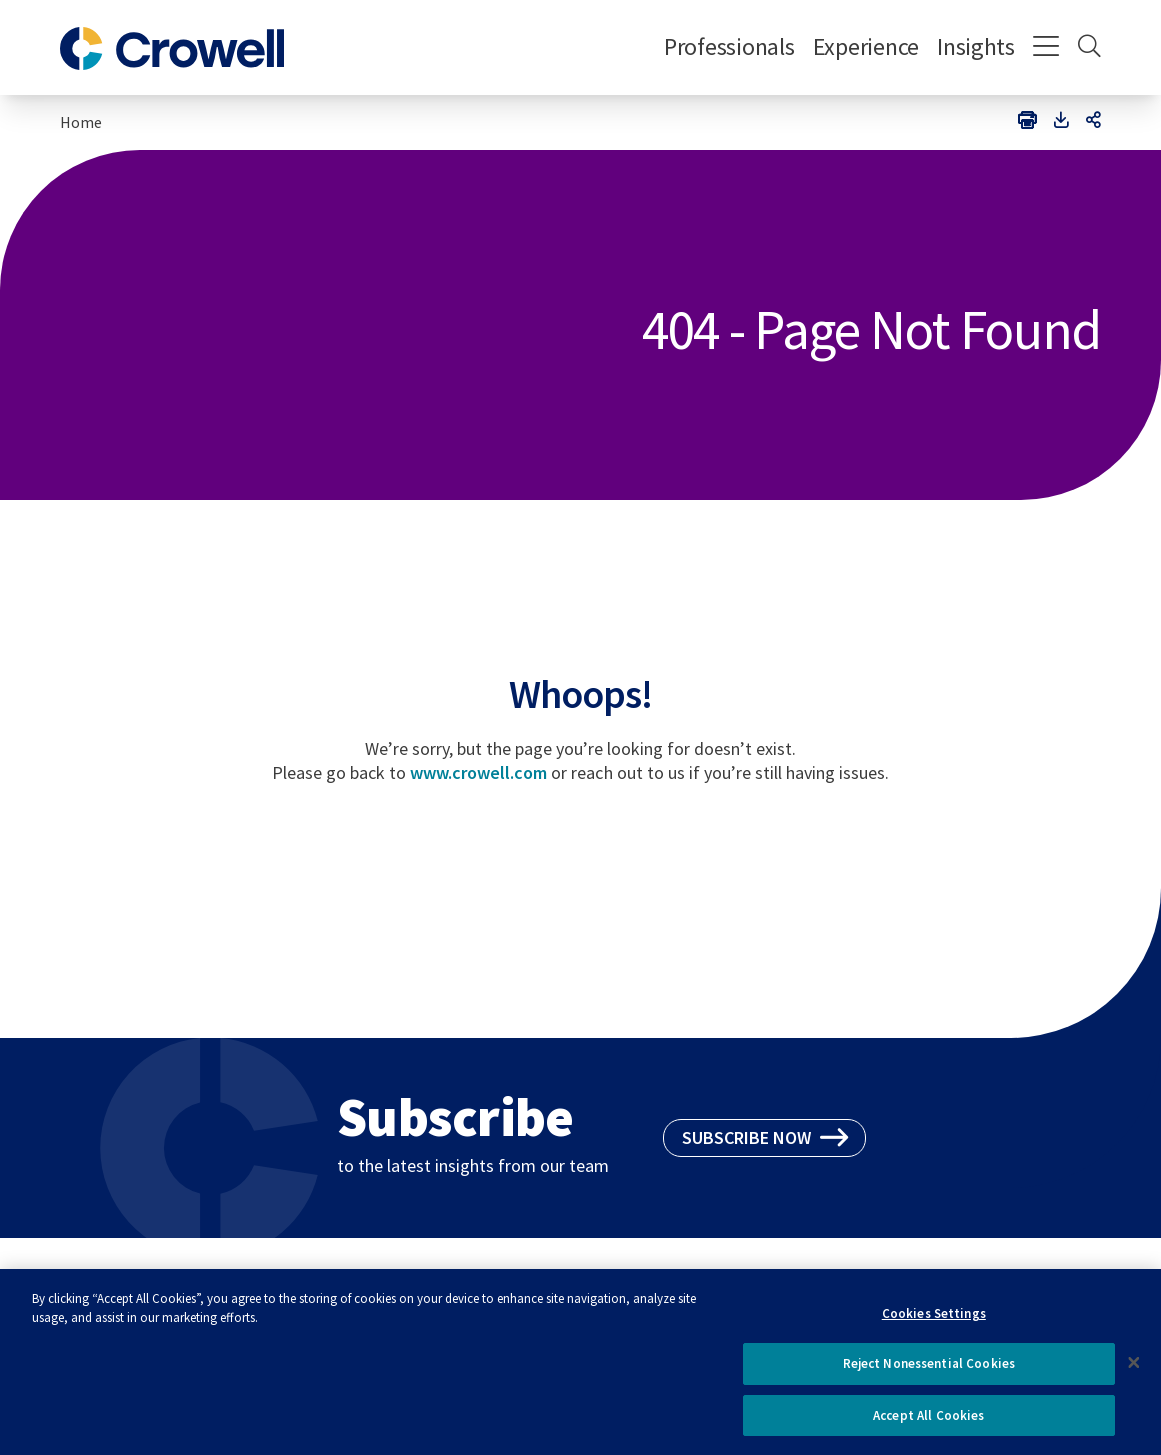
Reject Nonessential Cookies (929, 1371)
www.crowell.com (478, 772)
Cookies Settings (934, 1320)
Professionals (729, 46)
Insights (976, 46)
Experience (866, 46)
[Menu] (1046, 48)
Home (81, 122)
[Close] (1134, 1370)
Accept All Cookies (928, 1423)
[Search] (1089, 48)
